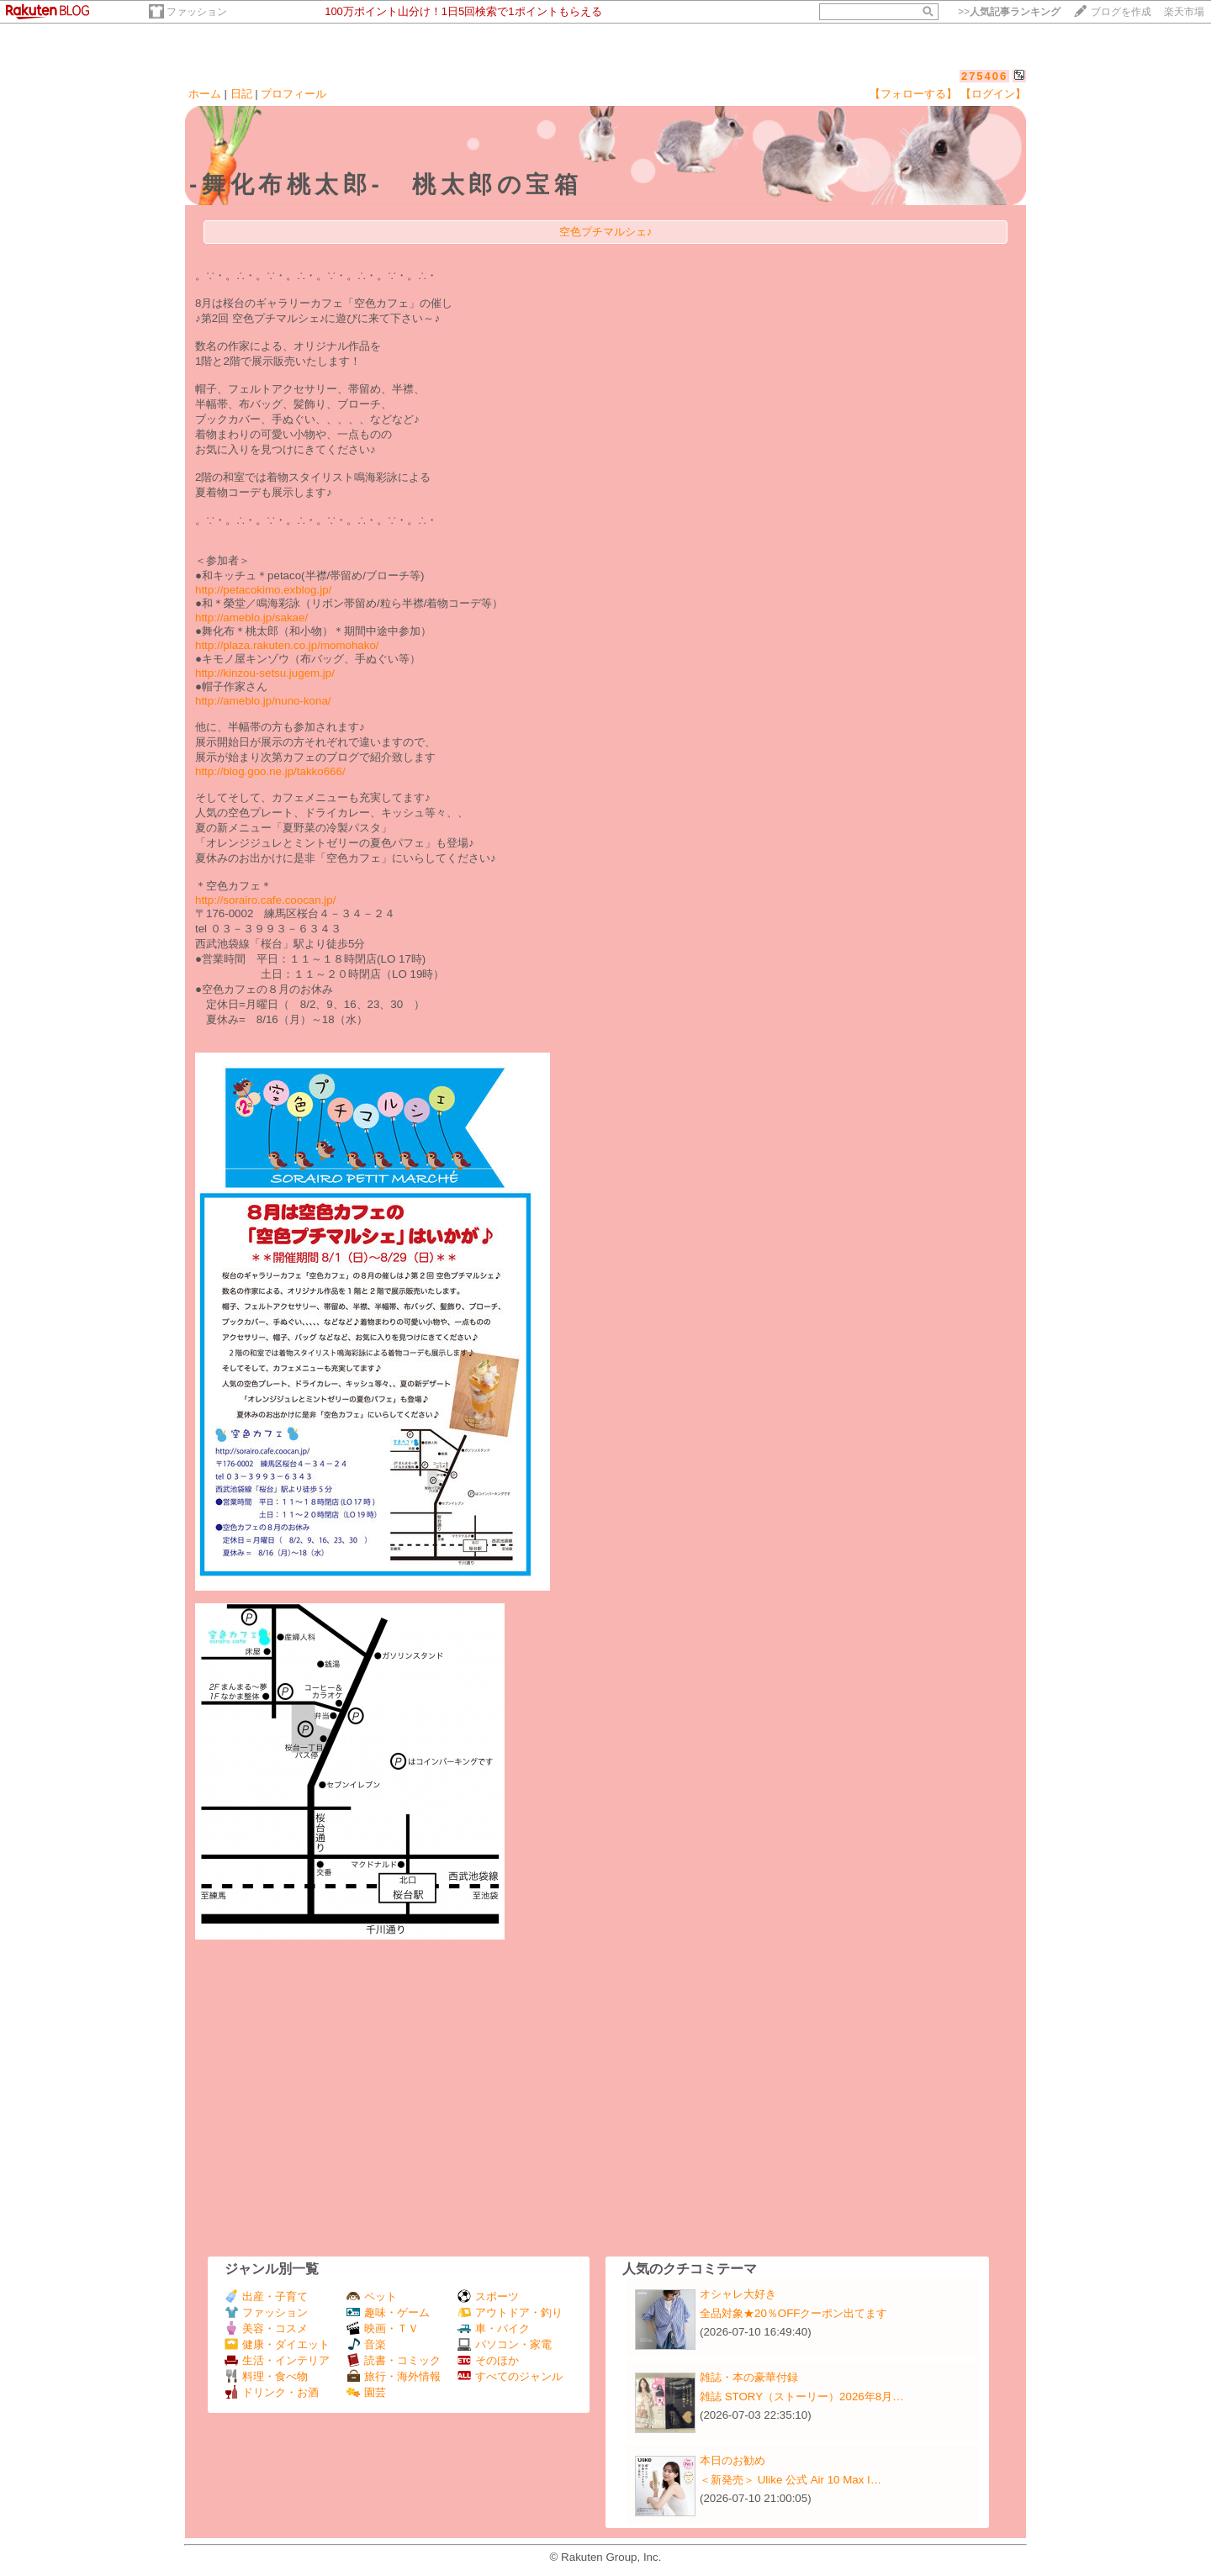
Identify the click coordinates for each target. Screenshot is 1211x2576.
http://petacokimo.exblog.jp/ (263, 589)
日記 (241, 93)
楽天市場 (1184, 12)
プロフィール (293, 93)
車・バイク (493, 2328)
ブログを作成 (1121, 12)
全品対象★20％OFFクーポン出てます (793, 2313)
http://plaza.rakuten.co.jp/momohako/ (287, 645)
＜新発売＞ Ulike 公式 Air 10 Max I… (790, 2479)
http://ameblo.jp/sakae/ (251, 617)
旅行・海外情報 (393, 2376)
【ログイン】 (993, 93)
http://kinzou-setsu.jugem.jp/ (265, 673)
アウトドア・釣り (510, 2312)
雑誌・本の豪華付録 (749, 2377)
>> (1009, 12)
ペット (371, 2296)
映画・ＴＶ (382, 2328)
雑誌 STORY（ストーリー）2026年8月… (802, 2396)
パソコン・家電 (504, 2344)
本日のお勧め (732, 2460)
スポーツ (488, 2296)
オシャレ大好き (738, 2294)
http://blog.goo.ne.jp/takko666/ (270, 771)
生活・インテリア (277, 2360)
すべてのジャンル (510, 2376)
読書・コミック (393, 2360)
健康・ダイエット (277, 2344)
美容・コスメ (266, 2328)
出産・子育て (266, 2296)
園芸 (366, 2392)
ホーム (204, 93)
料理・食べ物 (266, 2376)
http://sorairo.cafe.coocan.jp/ (265, 900)
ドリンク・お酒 (272, 2392)
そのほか (488, 2360)
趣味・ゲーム (388, 2312)
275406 (984, 76)
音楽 (366, 2344)
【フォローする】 (913, 93)
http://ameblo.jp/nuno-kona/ (263, 700)
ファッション (197, 12)
